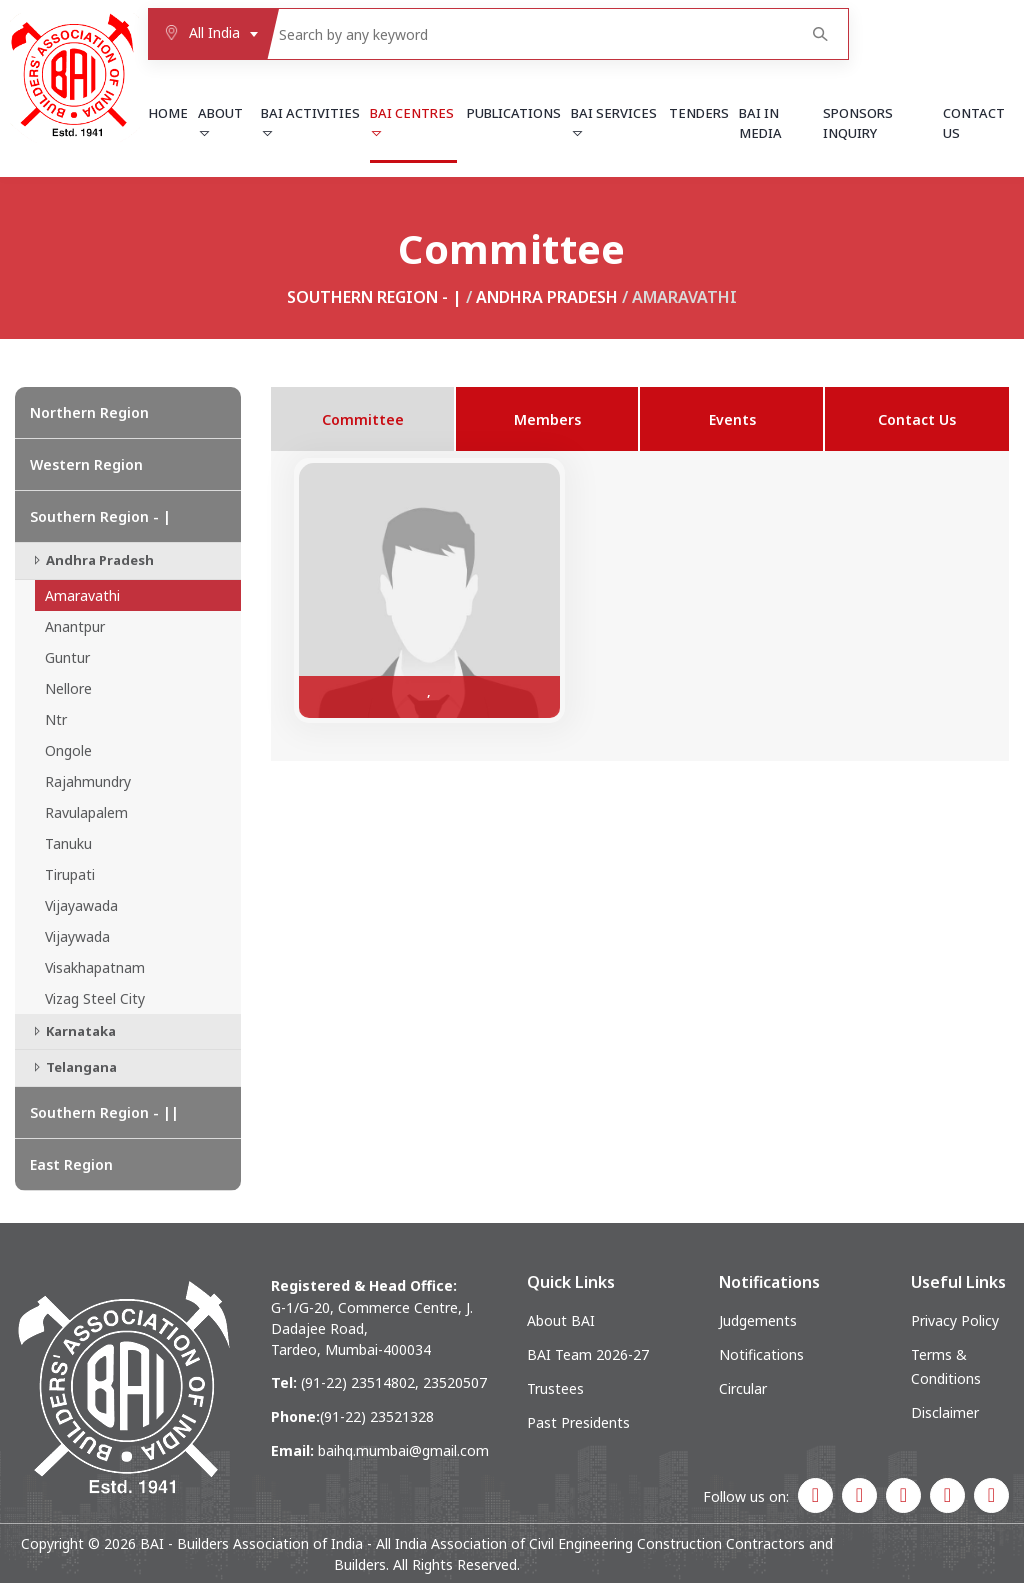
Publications (514, 113)
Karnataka (73, 1031)
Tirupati (70, 874)
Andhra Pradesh (547, 297)
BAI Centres (412, 122)
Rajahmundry (88, 781)
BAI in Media (760, 123)
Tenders (699, 113)
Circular (743, 1388)
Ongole (68, 750)
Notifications (761, 1354)
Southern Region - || (104, 1112)
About (220, 122)
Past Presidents (578, 1422)
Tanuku (68, 843)
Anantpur (75, 626)
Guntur (67, 657)
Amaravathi (82, 595)
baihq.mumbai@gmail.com (403, 1450)
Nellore (68, 688)
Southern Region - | (374, 297)
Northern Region (89, 412)
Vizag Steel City (95, 998)
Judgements (758, 1320)
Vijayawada (81, 905)
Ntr (56, 719)
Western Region (86, 464)
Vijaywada (77, 936)
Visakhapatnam (95, 967)
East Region (71, 1164)
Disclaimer (945, 1412)
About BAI (561, 1320)
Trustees (555, 1388)
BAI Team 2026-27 (588, 1354)
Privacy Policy (955, 1320)
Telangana (73, 1067)
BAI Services (614, 122)
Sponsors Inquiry (858, 123)
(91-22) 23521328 (377, 1416)
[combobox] (207, 34)
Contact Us (974, 123)
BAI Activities (310, 122)
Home (168, 113)
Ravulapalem (86, 812)
